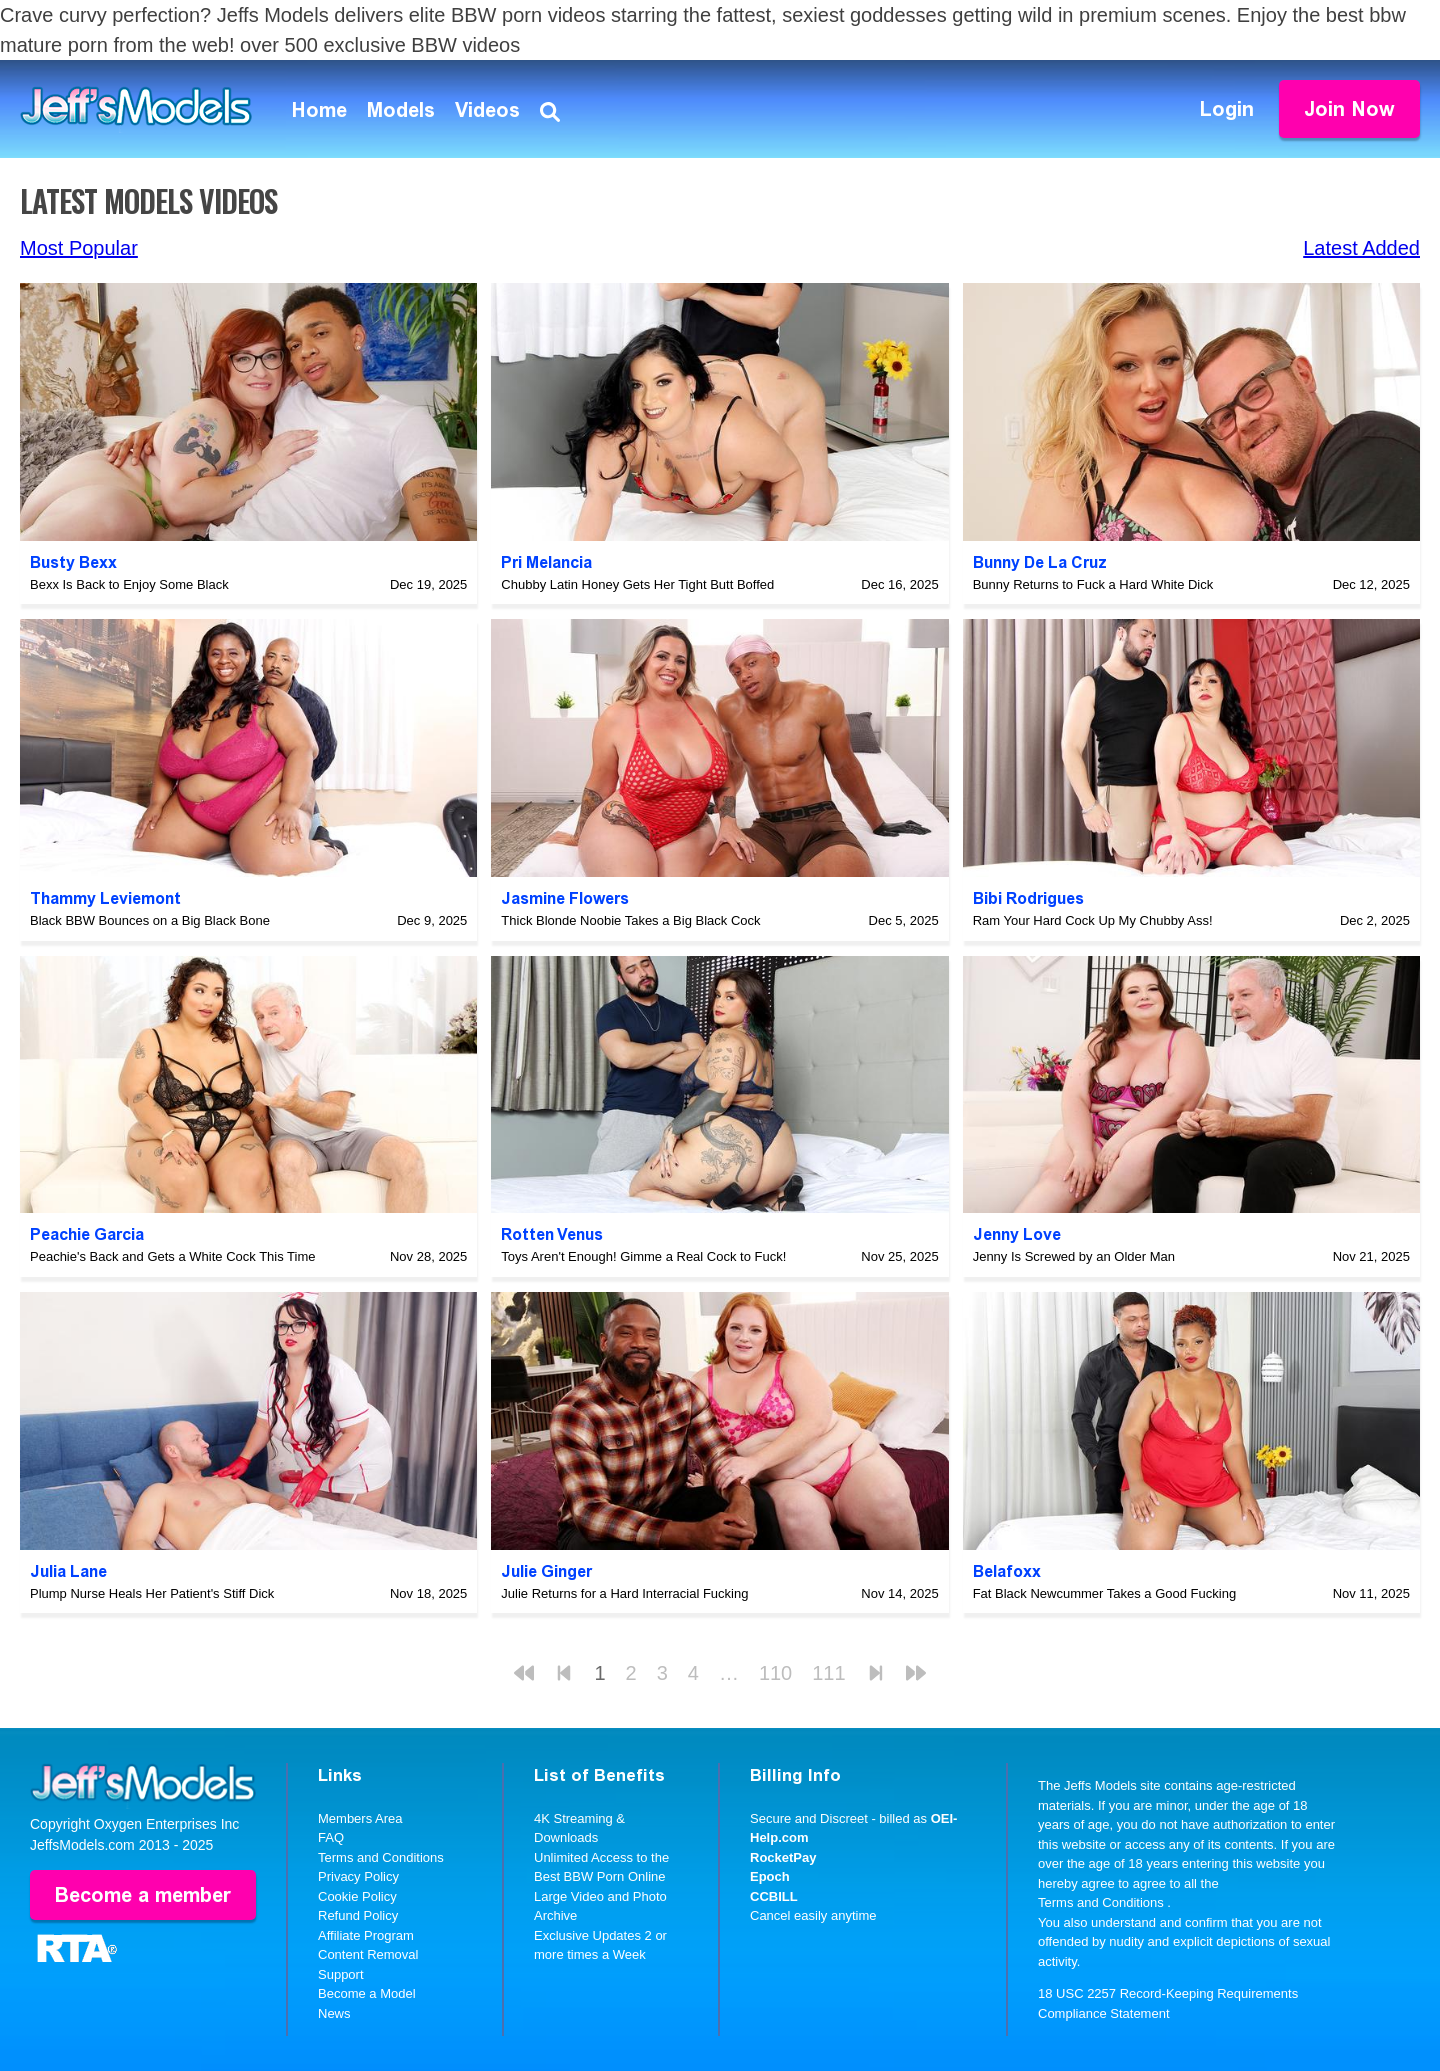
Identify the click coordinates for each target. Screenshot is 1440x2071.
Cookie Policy (357, 1896)
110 (775, 1673)
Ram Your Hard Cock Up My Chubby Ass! (1093, 920)
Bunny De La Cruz (1040, 562)
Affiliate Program (366, 1935)
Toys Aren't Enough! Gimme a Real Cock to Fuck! (643, 1256)
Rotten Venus (552, 1234)
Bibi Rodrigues (1028, 898)
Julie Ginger (546, 1571)
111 (828, 1673)
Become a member (143, 1895)
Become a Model (367, 1993)
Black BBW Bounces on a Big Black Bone (150, 920)
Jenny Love (1017, 1234)
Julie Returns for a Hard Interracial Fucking (624, 1593)
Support (341, 1974)
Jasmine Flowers (565, 898)
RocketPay (783, 1857)
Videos (487, 110)
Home (319, 110)
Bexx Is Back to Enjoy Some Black (129, 584)
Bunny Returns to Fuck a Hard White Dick (1093, 584)
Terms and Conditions (381, 1857)
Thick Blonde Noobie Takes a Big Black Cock (630, 920)
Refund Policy (358, 1915)
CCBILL (774, 1896)
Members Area (360, 1818)
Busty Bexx (73, 562)
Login (1227, 109)
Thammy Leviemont (105, 898)
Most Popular (79, 248)
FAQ (331, 1837)
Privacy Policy (358, 1876)
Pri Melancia (546, 562)
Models (401, 110)
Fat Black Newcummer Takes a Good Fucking (1104, 1593)
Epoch (770, 1876)
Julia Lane (68, 1571)
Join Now (1349, 109)
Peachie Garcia (87, 1234)
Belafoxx (1007, 1571)
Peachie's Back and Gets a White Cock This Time (172, 1256)
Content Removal (368, 1954)
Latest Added (1361, 248)
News (334, 2013)
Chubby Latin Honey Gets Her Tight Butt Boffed (637, 584)
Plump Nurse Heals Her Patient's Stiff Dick (152, 1593)
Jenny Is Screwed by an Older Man (1074, 1256)
